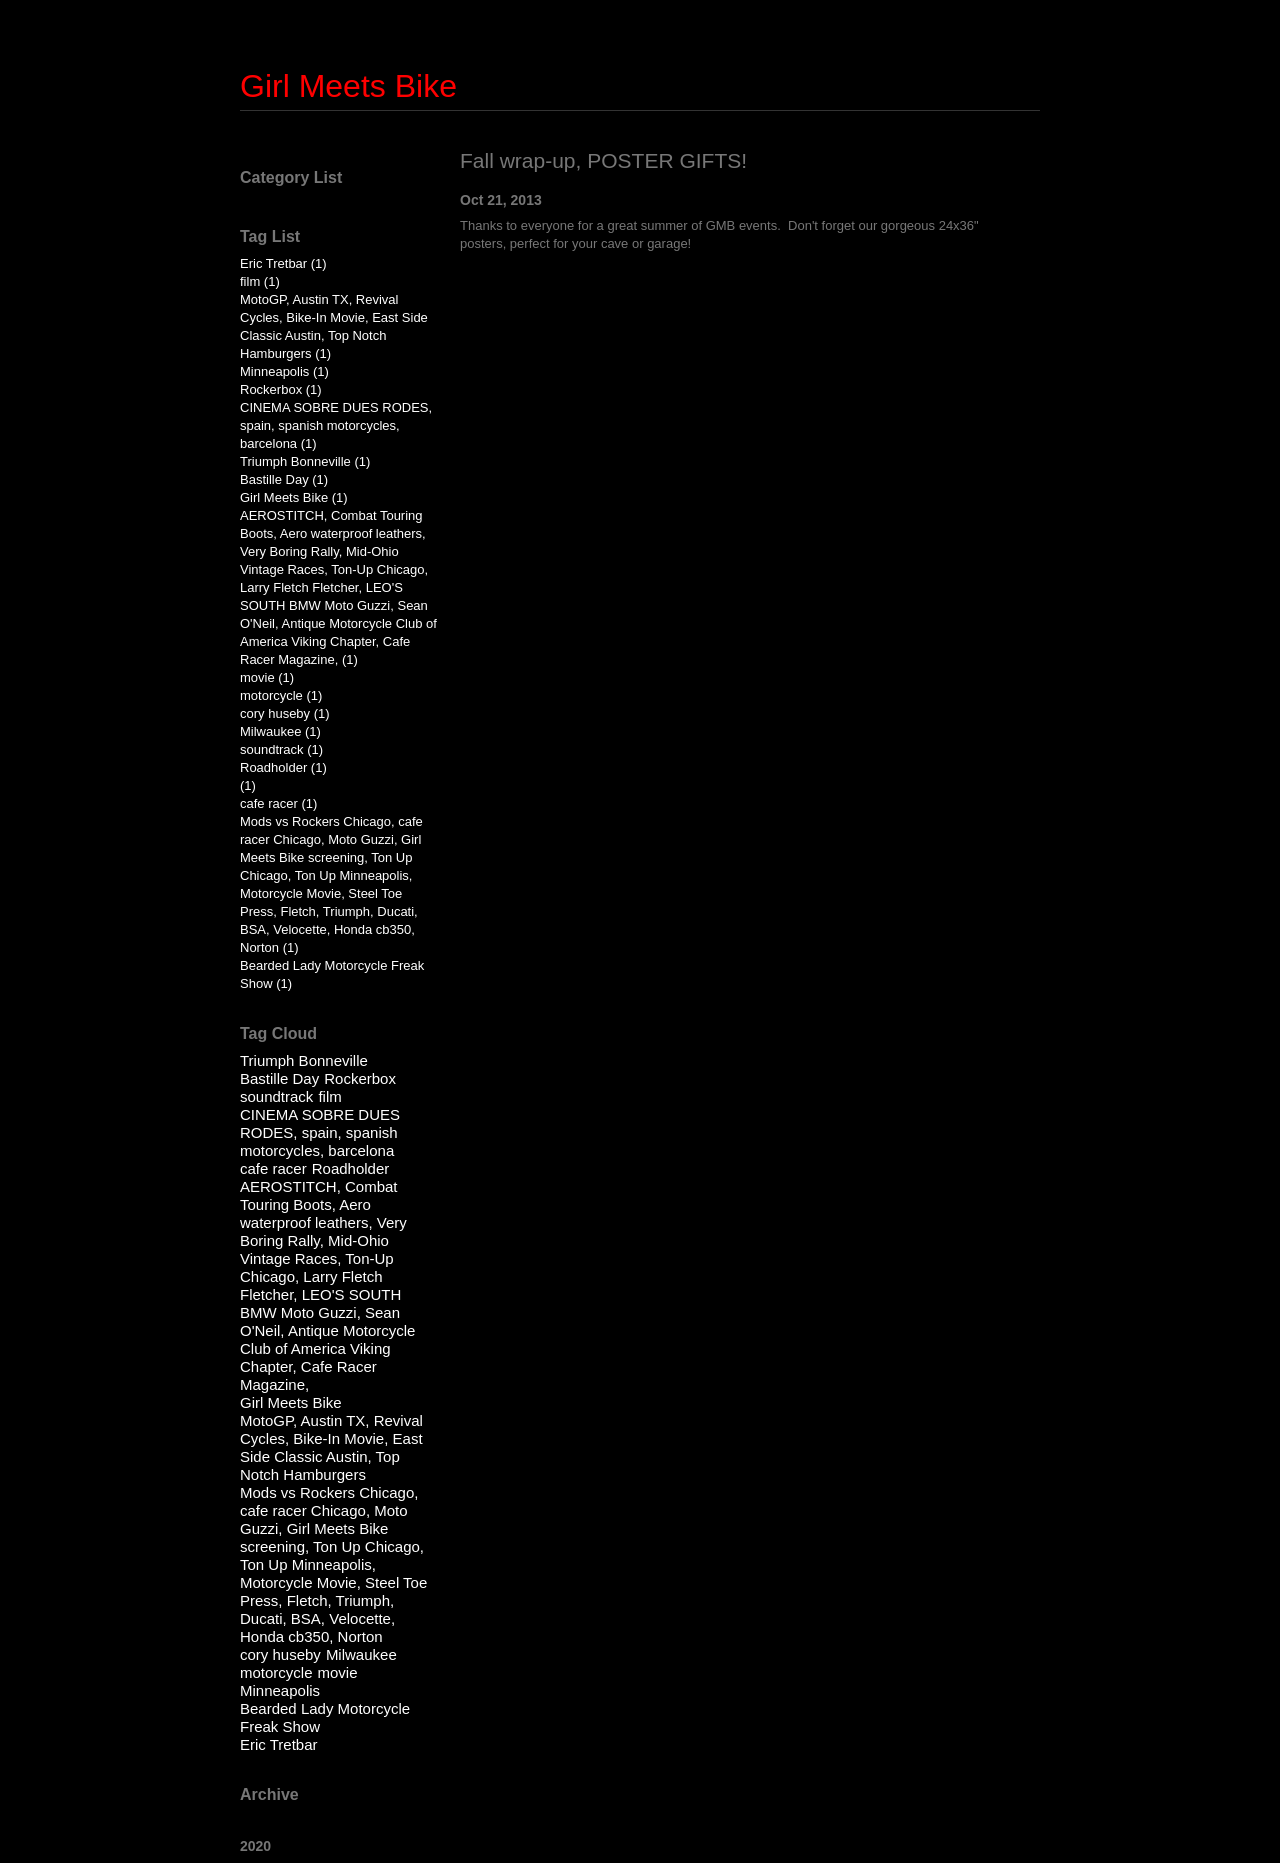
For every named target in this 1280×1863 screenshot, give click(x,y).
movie (338, 1672)
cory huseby (280, 1654)
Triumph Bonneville (304, 1060)
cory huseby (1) (285, 713)
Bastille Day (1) (284, 479)
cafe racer (273, 1168)
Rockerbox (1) (281, 389)
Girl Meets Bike (348, 86)
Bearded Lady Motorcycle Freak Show (325, 1717)
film (329, 1096)
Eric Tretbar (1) (283, 263)
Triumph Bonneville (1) (305, 461)
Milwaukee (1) (280, 731)
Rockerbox (360, 1078)
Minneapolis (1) (284, 371)
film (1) (260, 281)
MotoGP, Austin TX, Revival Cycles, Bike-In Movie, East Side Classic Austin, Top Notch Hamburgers (331, 1447)
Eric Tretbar (279, 1744)
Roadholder (351, 1168)
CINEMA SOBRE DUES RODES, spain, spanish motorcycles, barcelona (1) (336, 425)
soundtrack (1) (281, 749)
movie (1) (267, 677)
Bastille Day (279, 1078)
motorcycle (276, 1672)
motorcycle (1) (281, 695)
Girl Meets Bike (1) (294, 497)
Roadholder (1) (283, 767)
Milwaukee (361, 1654)
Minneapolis (280, 1690)
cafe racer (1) (278, 803)
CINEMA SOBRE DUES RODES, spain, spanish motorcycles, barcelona (320, 1132)
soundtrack (276, 1096)
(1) (248, 785)
